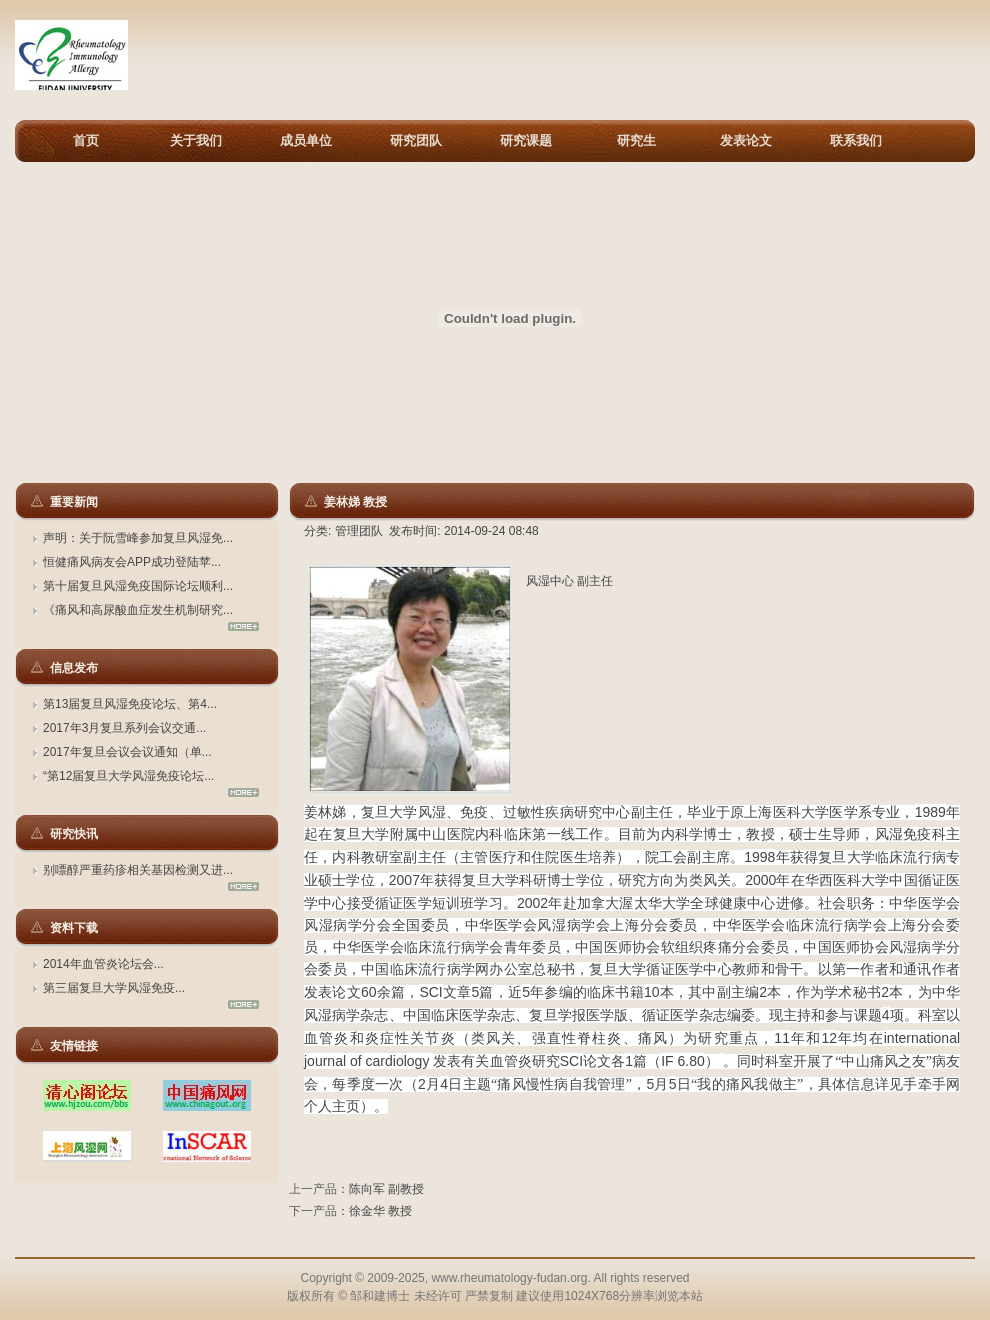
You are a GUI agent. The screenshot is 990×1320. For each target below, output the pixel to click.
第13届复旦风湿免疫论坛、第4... (130, 704)
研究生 (636, 140)
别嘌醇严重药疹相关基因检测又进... (138, 870)
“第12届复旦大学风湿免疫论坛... (128, 776)
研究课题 (526, 140)
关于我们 (196, 140)
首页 (86, 140)
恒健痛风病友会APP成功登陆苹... (132, 562)
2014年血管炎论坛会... (103, 964)
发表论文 (746, 140)
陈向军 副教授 (386, 1189)
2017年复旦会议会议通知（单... (127, 752)
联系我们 (856, 140)
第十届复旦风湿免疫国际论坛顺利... (138, 586)
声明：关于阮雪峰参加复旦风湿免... (138, 538)
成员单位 (306, 140)
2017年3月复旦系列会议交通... (124, 728)
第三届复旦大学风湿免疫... (114, 988)
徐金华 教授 (380, 1211)
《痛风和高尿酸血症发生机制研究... (138, 610)
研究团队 (416, 140)
